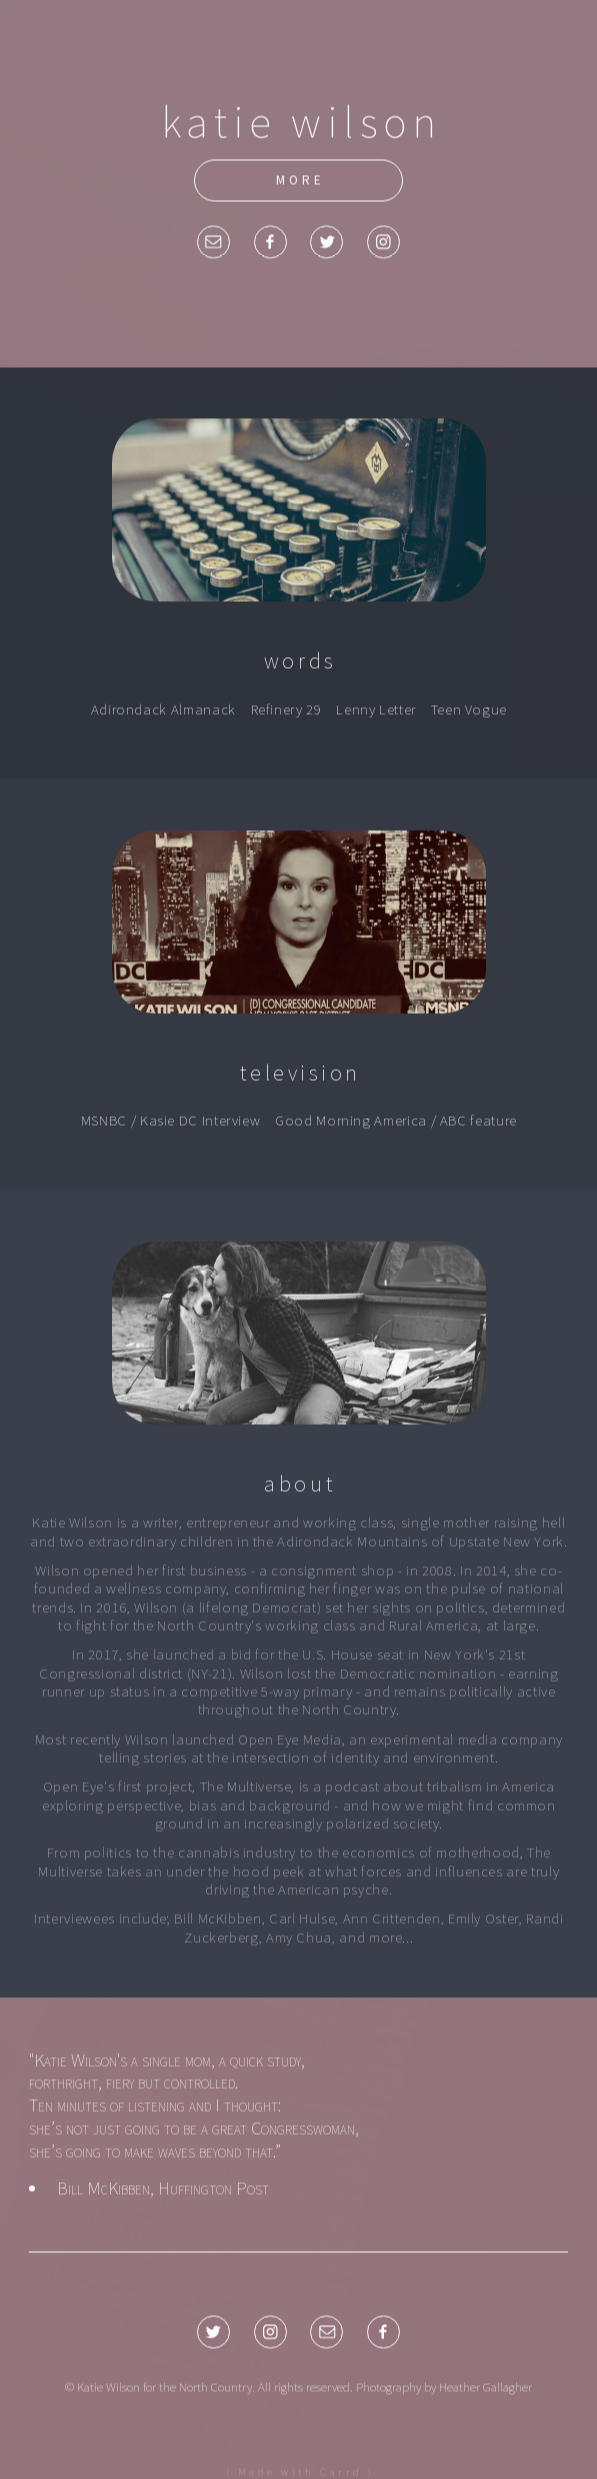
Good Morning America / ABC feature (396, 1122)
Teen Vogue (469, 710)
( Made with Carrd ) (300, 2472)
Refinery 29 (286, 710)
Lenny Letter (376, 710)
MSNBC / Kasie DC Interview (171, 1122)
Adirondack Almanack (163, 710)
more (300, 180)
